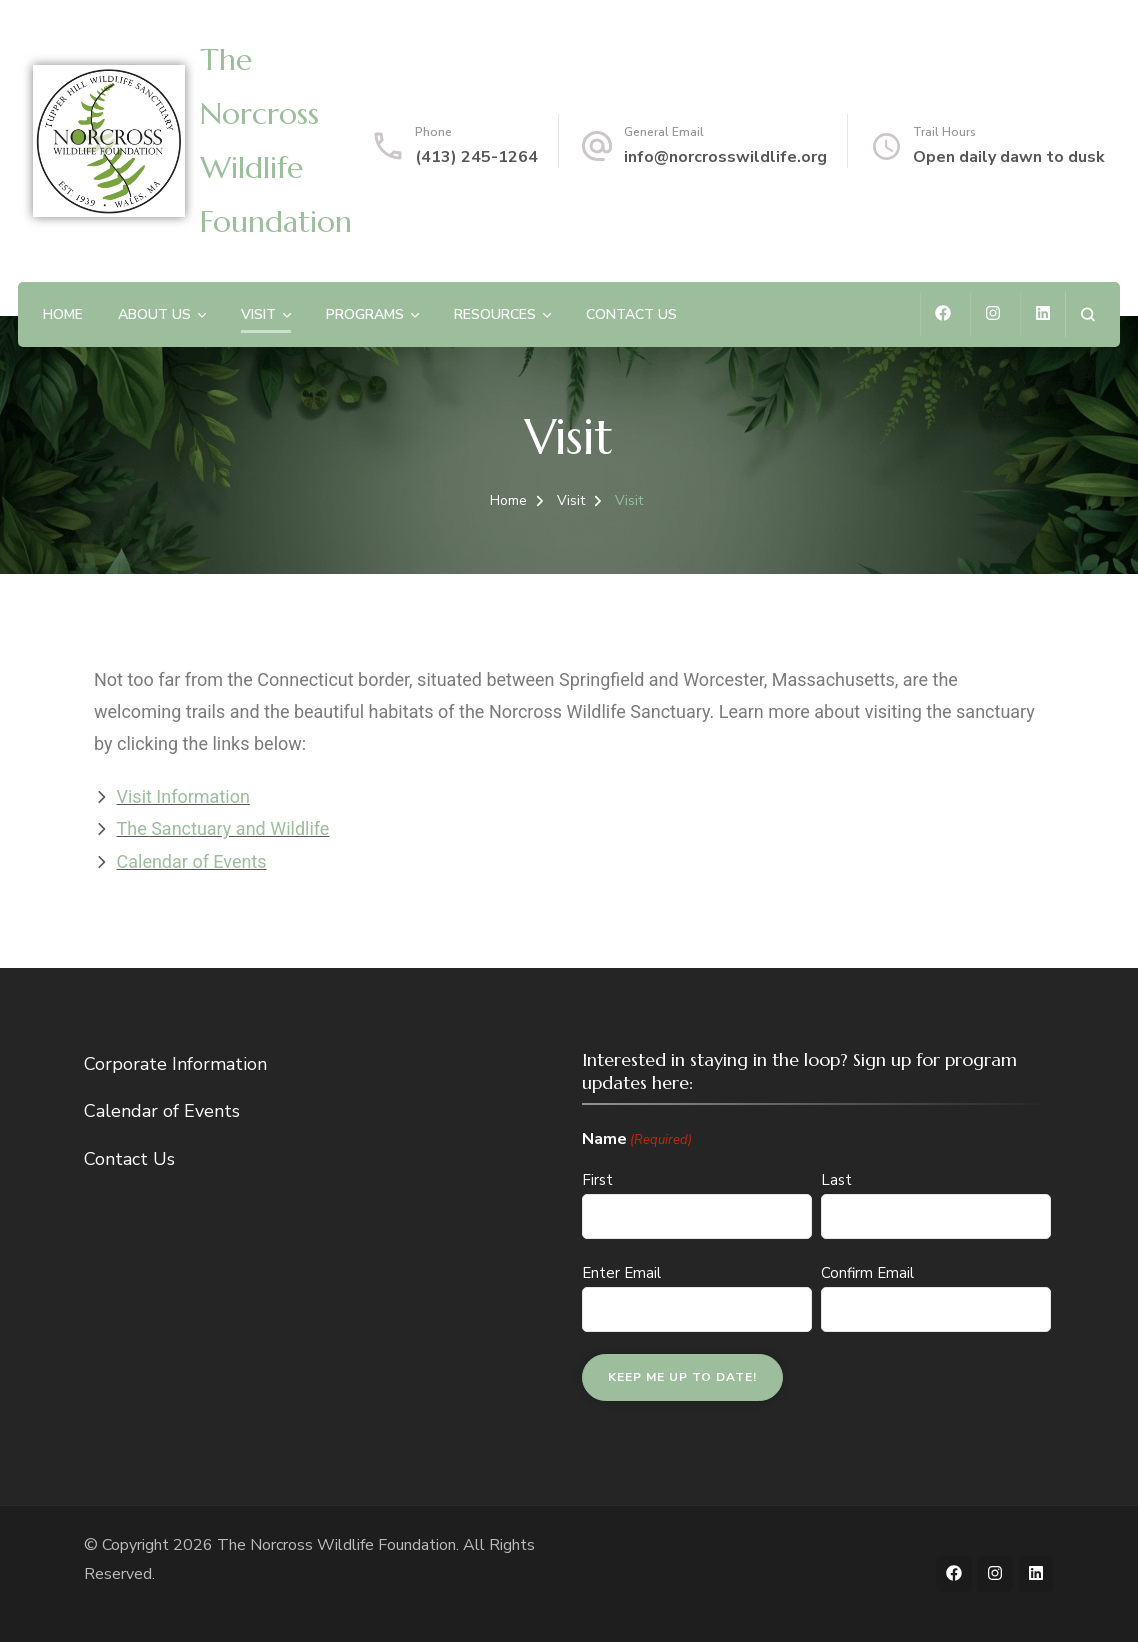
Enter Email (621, 1273)
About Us (154, 314)
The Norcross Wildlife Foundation (336, 1545)
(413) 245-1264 (476, 157)
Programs (365, 314)
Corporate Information (175, 1064)
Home (63, 314)
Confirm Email (867, 1273)
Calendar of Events (162, 1111)
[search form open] (1087, 314)
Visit (258, 314)
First (597, 1180)
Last (836, 1180)
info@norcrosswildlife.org (725, 157)
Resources (495, 314)
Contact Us (631, 314)
